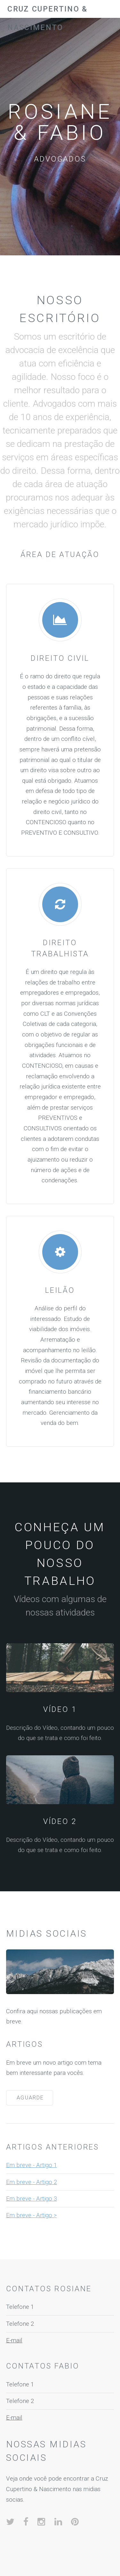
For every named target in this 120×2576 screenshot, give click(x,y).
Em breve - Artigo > (31, 2215)
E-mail (14, 2340)
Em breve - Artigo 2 (31, 2182)
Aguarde (30, 2097)
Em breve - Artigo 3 (31, 2198)
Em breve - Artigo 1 (31, 2165)
